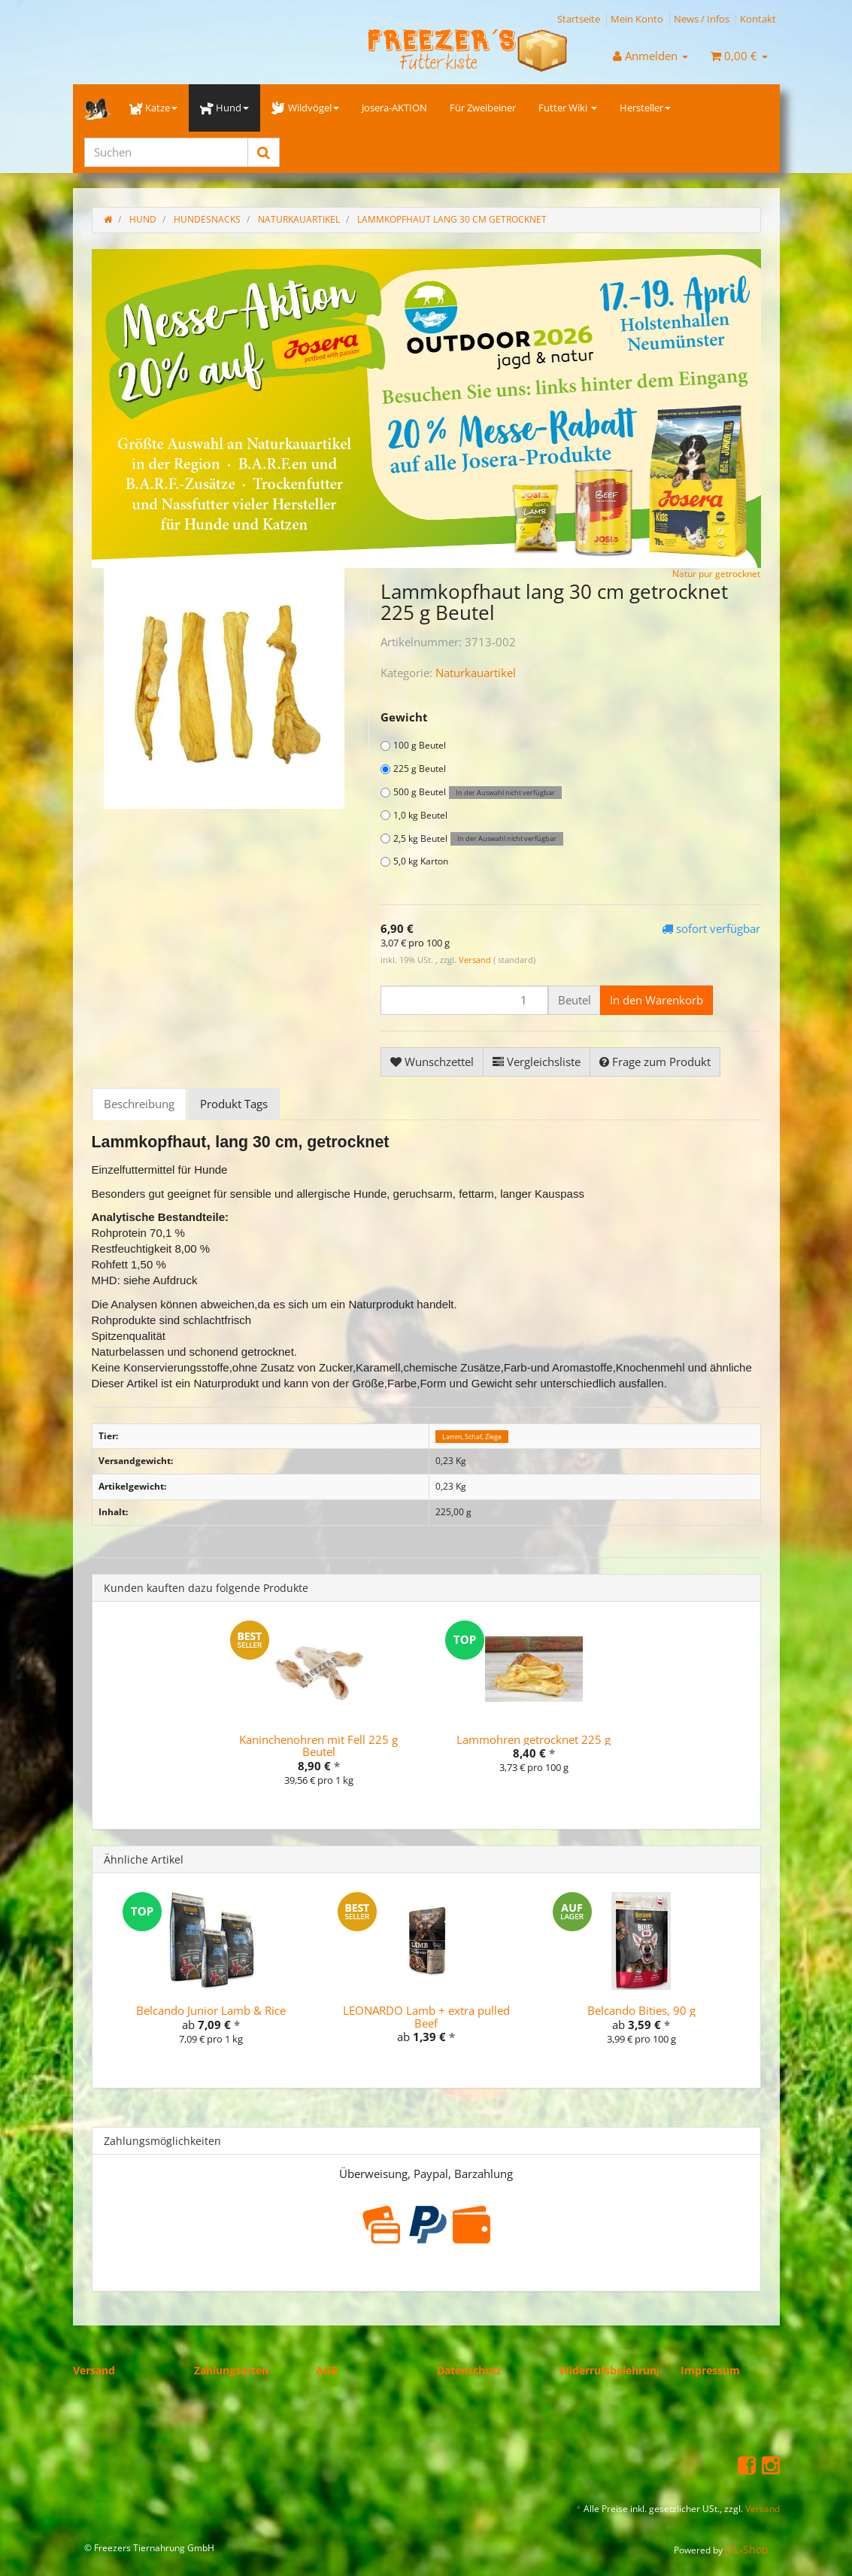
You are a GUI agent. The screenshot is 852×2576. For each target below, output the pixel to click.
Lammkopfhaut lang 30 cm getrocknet (452, 219)
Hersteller (645, 107)
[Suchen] (166, 152)
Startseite (578, 19)
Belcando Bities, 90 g (641, 2010)
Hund (224, 107)
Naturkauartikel (475, 672)
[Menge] (464, 1000)
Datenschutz (469, 2370)
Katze (153, 107)
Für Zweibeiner (483, 107)
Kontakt (758, 19)
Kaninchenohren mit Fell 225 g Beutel (318, 1746)
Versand (476, 959)
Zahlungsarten (231, 2370)
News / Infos (701, 19)
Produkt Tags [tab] (234, 1103)
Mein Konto (637, 19)
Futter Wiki (567, 107)
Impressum (710, 2370)
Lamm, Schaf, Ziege (472, 1436)
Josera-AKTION (394, 107)
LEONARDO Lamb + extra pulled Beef (426, 2017)
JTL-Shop (747, 2549)
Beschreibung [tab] (139, 1103)
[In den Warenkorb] (656, 1000)
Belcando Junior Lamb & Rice (211, 2010)
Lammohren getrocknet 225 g (533, 1739)
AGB (327, 2370)
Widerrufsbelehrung (610, 2370)
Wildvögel (304, 107)
